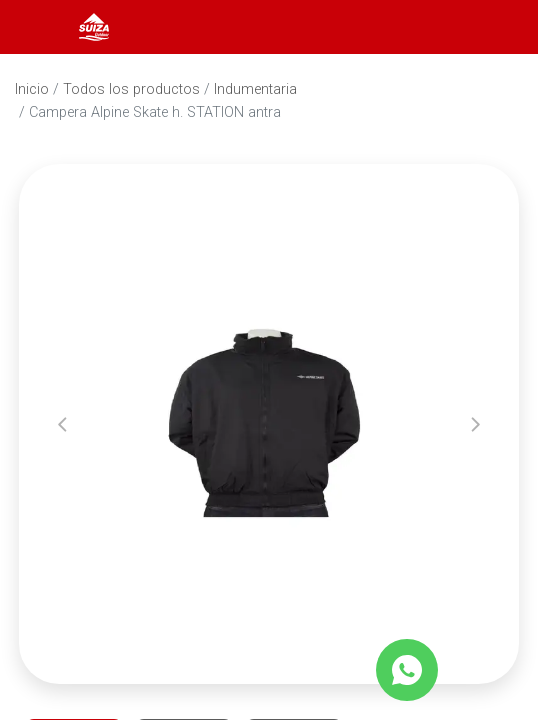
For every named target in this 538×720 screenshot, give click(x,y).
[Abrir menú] (42, 27)
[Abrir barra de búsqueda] (442, 27)
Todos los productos (131, 89)
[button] (62, 424)
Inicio (32, 89)
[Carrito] (496, 27)
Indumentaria (255, 89)
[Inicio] (94, 25)
